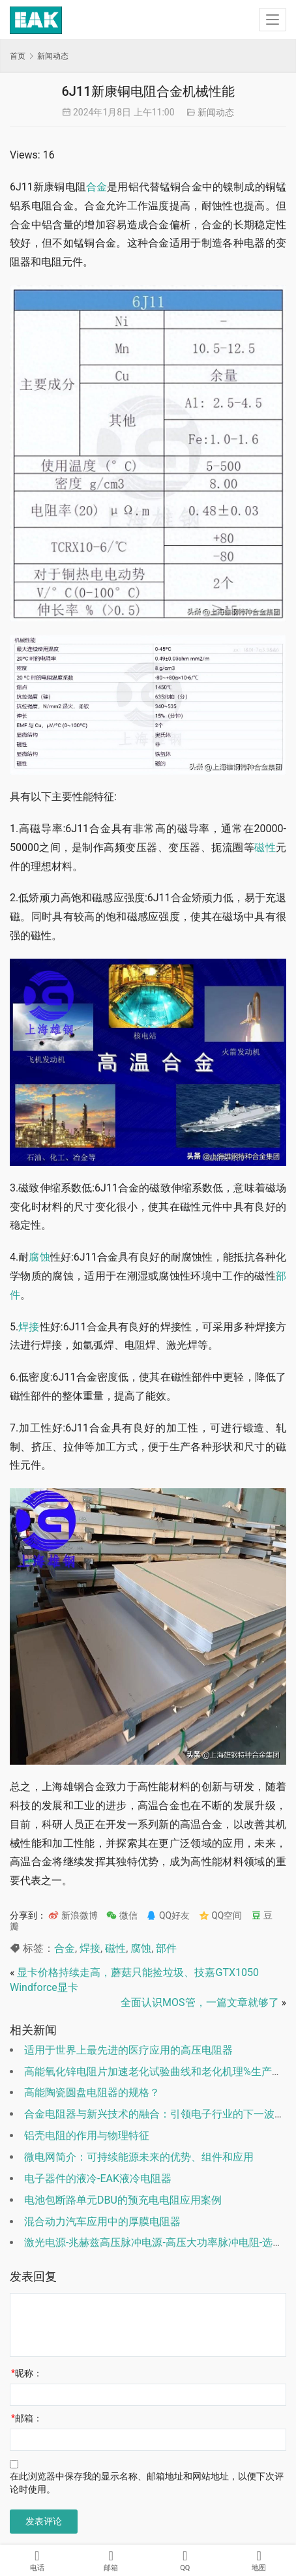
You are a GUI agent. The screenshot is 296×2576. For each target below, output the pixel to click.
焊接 (28, 1327)
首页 (17, 56)
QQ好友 (168, 1915)
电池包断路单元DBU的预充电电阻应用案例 (123, 2200)
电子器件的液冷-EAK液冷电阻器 (97, 2178)
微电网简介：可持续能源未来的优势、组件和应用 (139, 2157)
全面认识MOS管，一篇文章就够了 (199, 2002)
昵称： (26, 2373)
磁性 (265, 847)
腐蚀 (39, 1257)
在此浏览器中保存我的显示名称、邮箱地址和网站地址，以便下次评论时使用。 (147, 2482)
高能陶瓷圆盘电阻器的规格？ (92, 2092)
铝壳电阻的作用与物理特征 (86, 2135)
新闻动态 (216, 112)
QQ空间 (221, 1915)
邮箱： (26, 2418)
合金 (96, 187)
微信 (121, 1915)
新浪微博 (72, 1915)
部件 (166, 1948)
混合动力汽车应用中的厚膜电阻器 (102, 2221)
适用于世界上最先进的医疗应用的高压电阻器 (128, 2050)
